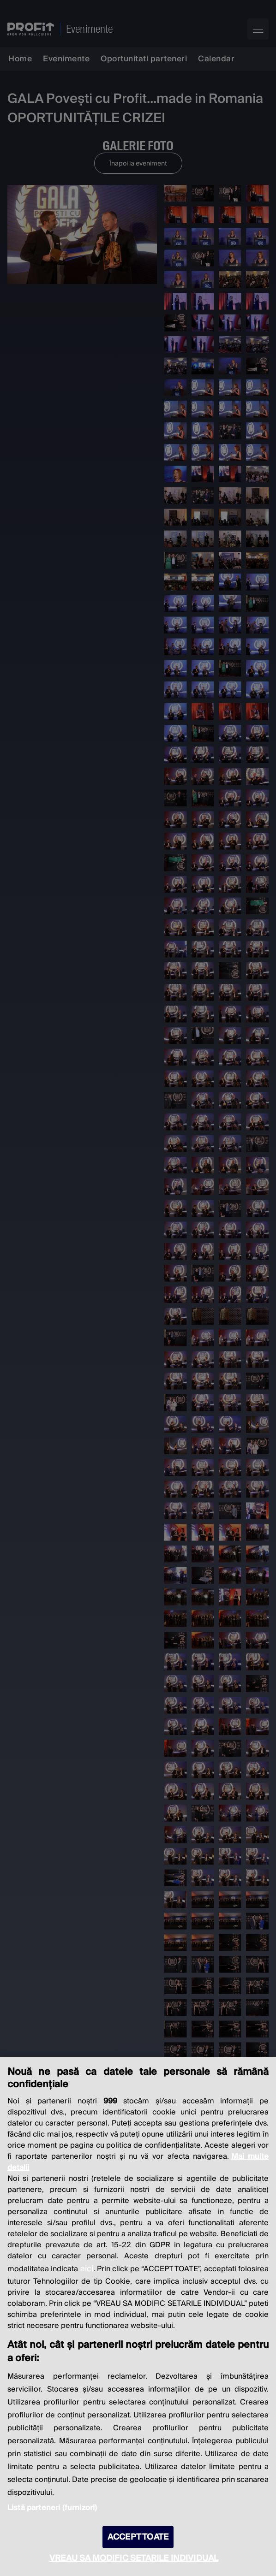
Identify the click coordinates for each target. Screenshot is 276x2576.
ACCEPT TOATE (138, 2537)
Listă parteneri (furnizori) (52, 2507)
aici (86, 2269)
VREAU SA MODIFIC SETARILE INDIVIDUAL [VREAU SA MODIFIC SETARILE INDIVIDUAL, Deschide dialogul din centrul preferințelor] (133, 2558)
